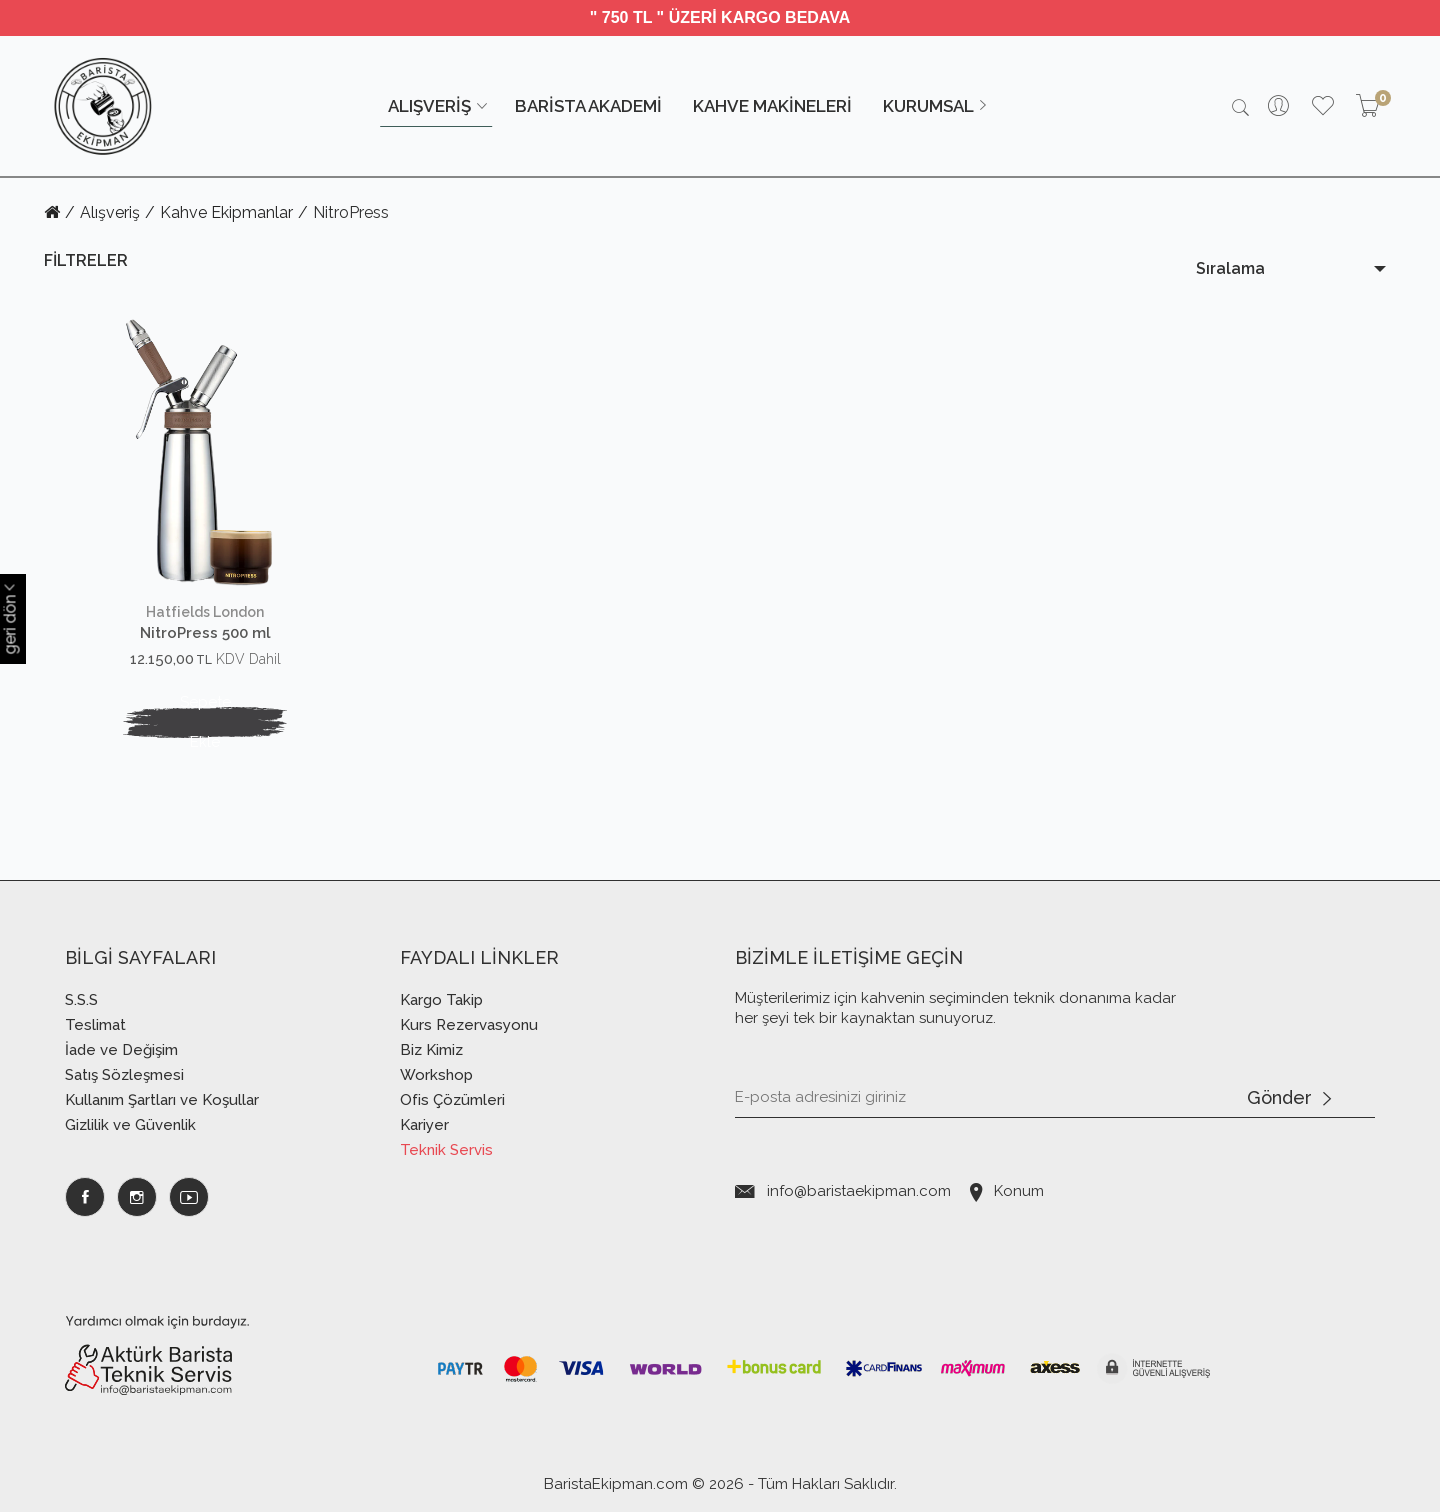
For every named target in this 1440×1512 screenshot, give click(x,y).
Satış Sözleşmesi (124, 1075)
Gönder (1289, 1099)
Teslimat (95, 1025)
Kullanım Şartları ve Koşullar (162, 1100)
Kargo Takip (441, 1000)
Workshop (436, 1075)
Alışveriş (110, 212)
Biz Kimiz (431, 1050)
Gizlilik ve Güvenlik (130, 1125)
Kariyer (424, 1125)
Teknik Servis (446, 1150)
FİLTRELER (86, 260)
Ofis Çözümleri (452, 1100)
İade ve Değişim (121, 1050)
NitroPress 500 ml (205, 633)
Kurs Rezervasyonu (469, 1025)
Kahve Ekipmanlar (226, 212)
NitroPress (351, 212)
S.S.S (81, 1000)
